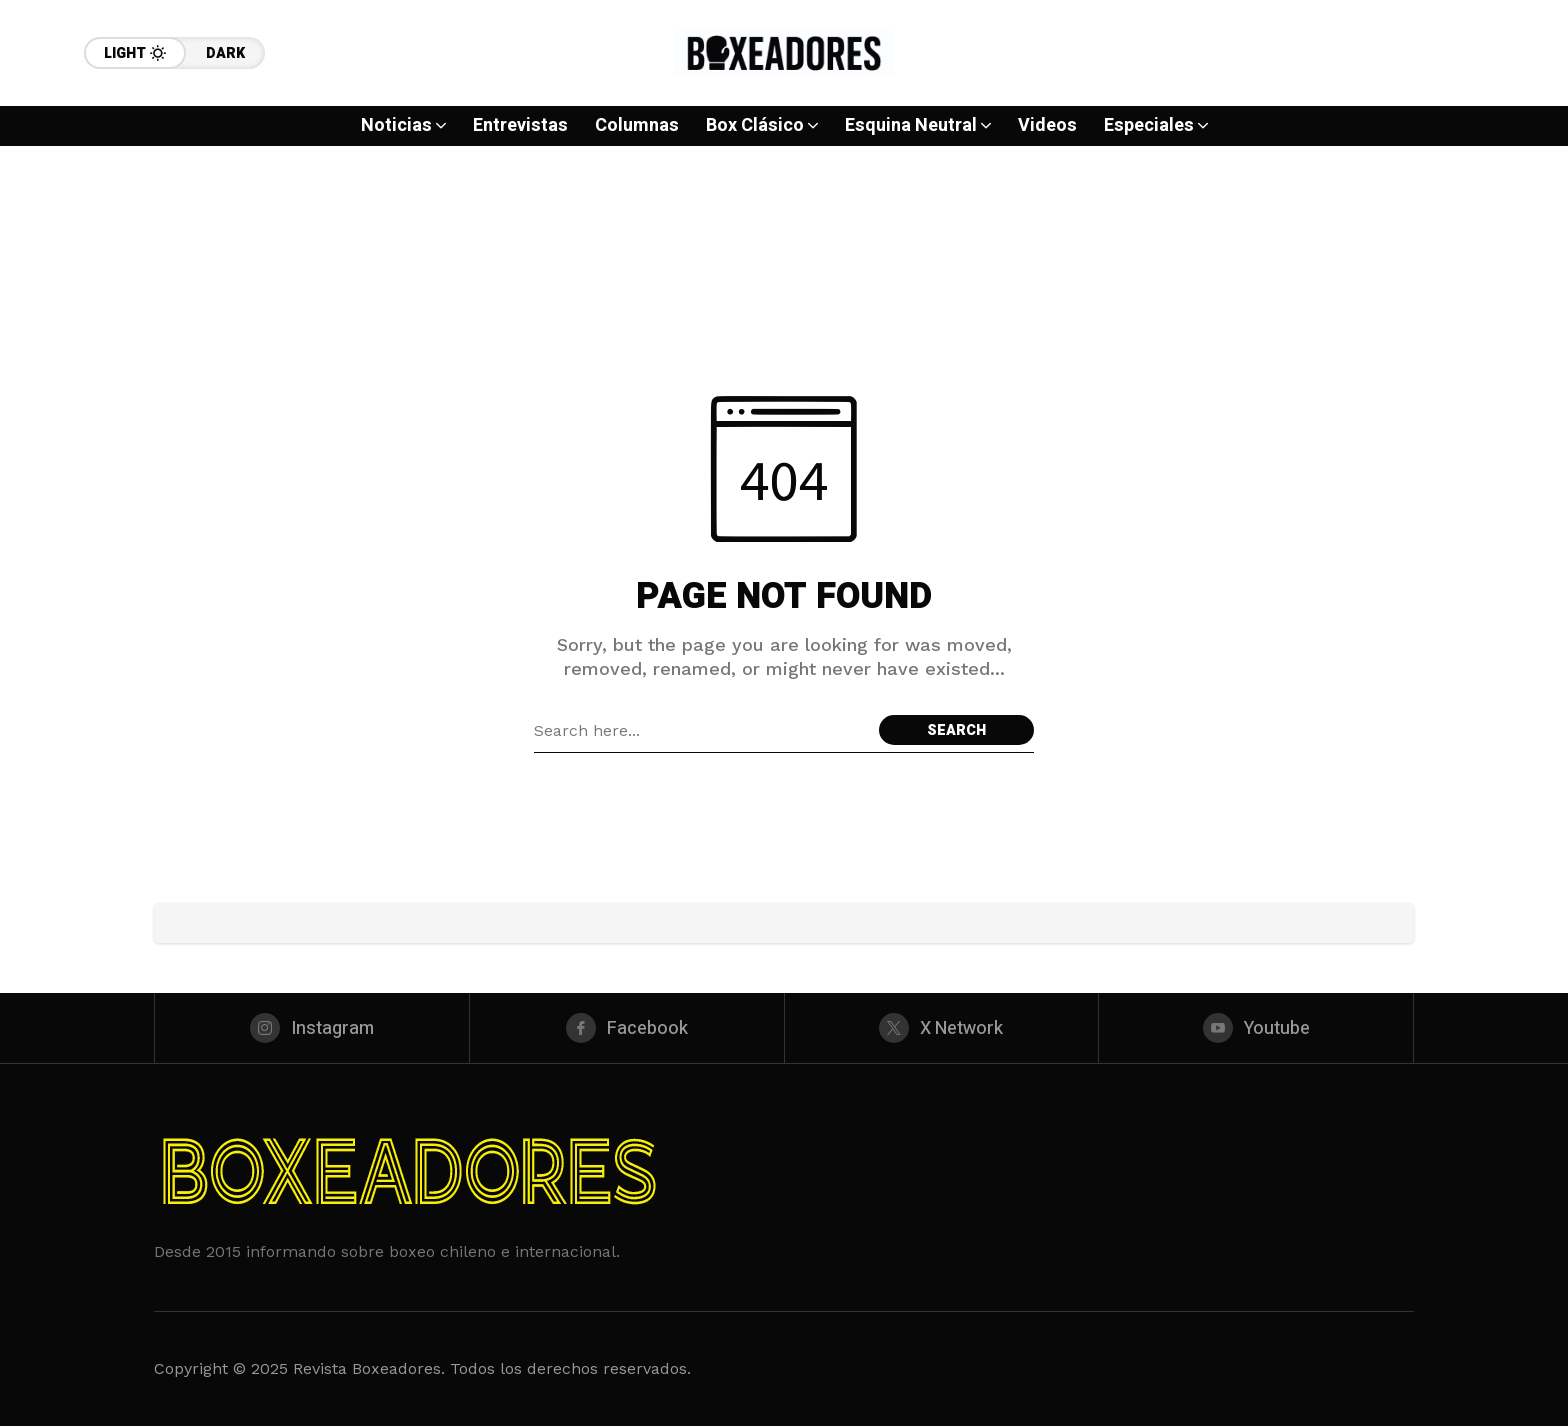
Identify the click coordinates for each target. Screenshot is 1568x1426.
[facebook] (627, 1028)
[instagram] (312, 1028)
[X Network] (942, 1028)
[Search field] (701, 730)
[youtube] (1256, 1028)
